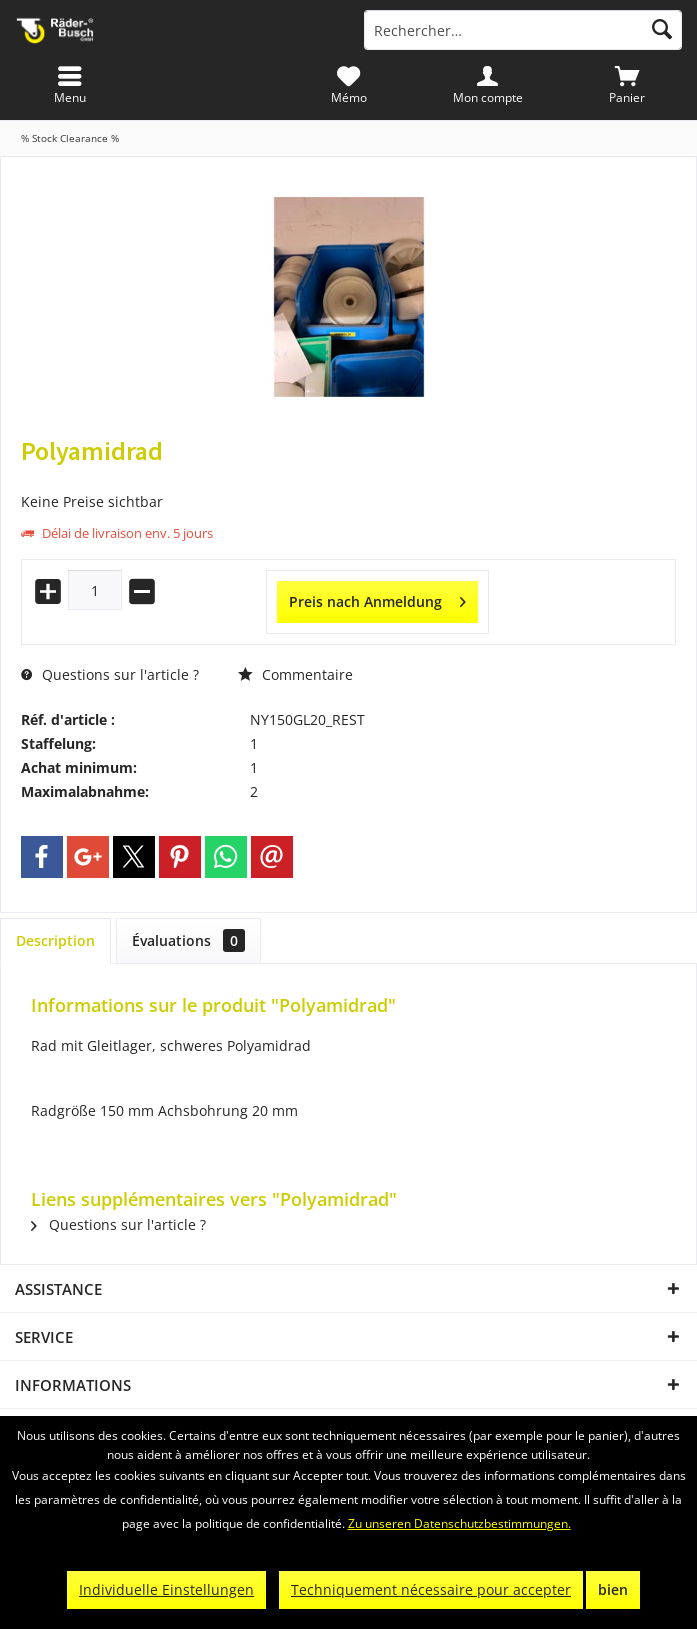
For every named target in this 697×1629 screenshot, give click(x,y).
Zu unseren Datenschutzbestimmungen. (459, 1523)
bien (613, 1589)
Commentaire (295, 674)
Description (55, 940)
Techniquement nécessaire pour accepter (431, 1589)
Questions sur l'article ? (110, 674)
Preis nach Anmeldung (377, 598)
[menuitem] (627, 85)
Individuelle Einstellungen (166, 1589)
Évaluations (188, 940)
